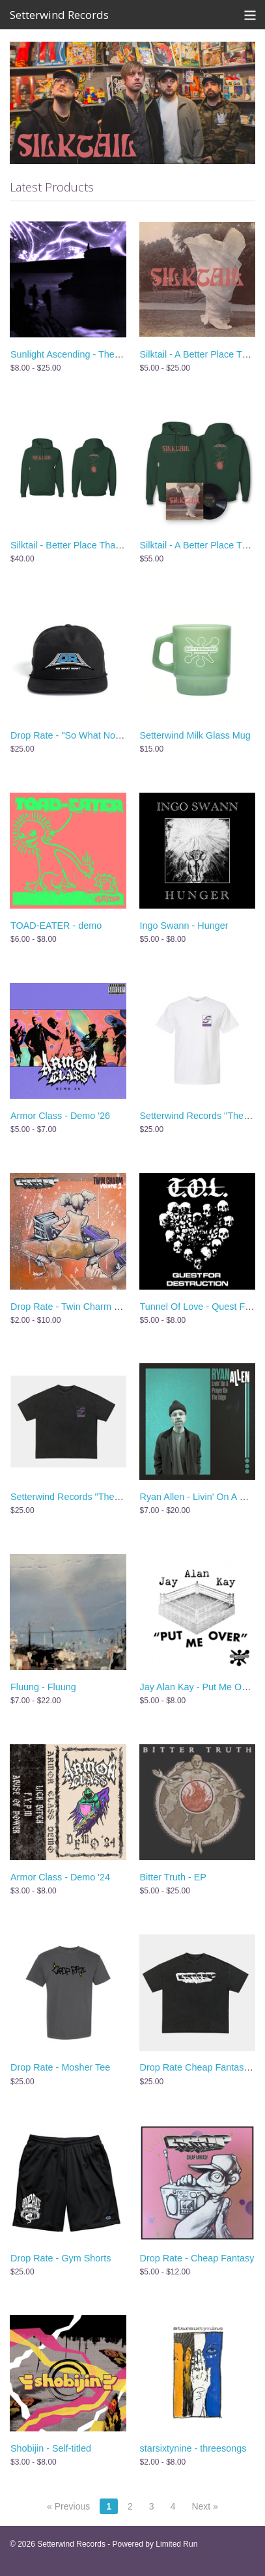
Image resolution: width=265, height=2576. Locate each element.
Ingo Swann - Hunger (184, 925)
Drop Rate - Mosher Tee (60, 2067)
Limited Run (176, 2544)
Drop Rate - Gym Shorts (60, 2258)
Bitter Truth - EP (173, 1877)
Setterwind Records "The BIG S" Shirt (88, 1497)
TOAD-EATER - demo (56, 925)
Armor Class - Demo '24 (60, 1877)
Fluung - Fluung (43, 1687)
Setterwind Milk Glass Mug (195, 735)
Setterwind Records (59, 14)
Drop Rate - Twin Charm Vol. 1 (73, 1306)
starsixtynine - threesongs (193, 2448)
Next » (204, 2506)
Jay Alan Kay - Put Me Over (197, 1687)
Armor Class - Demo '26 (60, 1116)
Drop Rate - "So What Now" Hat (76, 735)
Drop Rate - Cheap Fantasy (197, 2258)
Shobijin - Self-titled (50, 2448)
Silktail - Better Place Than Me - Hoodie (92, 545)
